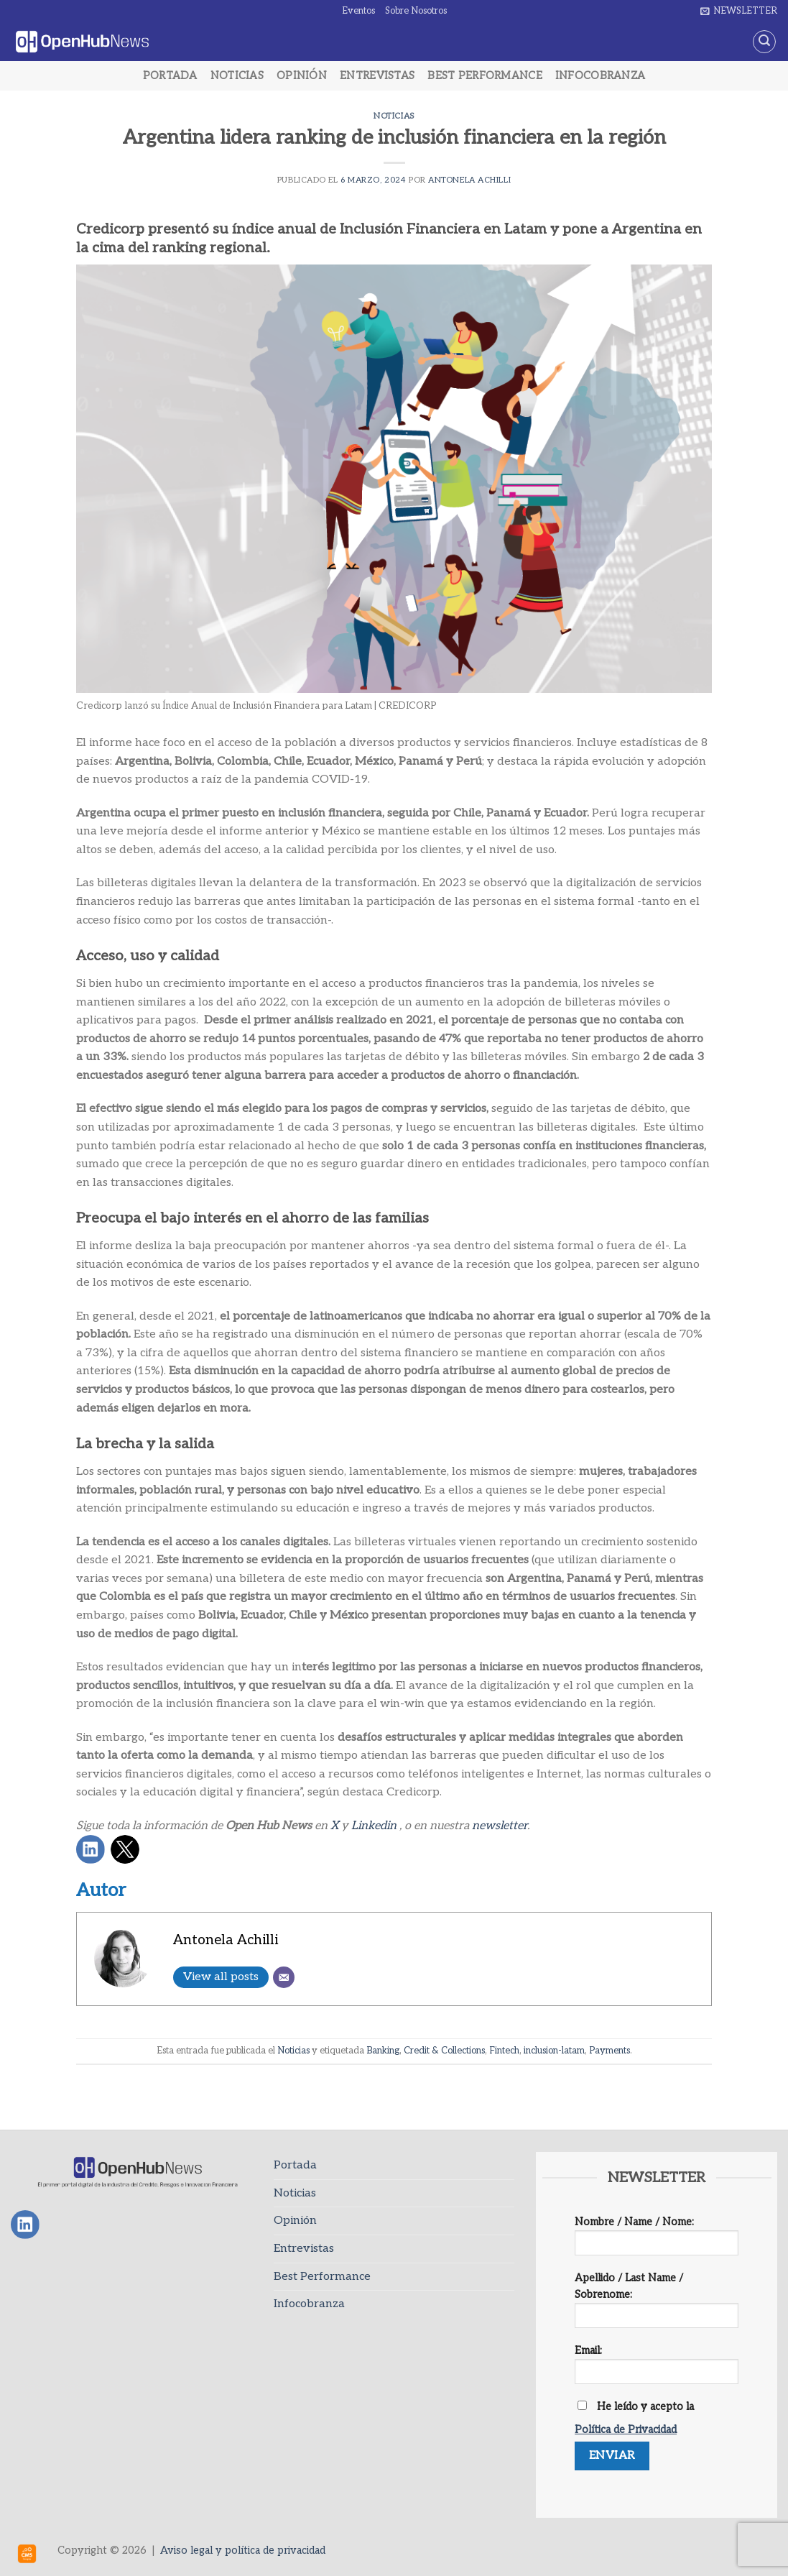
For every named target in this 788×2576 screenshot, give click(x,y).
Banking (382, 2050)
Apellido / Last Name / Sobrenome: (656, 2305)
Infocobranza (600, 76)
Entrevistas (377, 76)
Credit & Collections (444, 2050)
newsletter (499, 1826)
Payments (609, 2050)
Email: (656, 2369)
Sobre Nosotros (416, 11)
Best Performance (484, 76)
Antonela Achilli (469, 180)
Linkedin (374, 1826)
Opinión (302, 76)
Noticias (237, 76)
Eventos (358, 11)
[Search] (764, 41)
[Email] (284, 1977)
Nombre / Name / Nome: (656, 2241)
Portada (170, 76)
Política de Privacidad (626, 2430)
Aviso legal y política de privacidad (242, 2550)
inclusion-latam (554, 2050)
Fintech (504, 2050)
